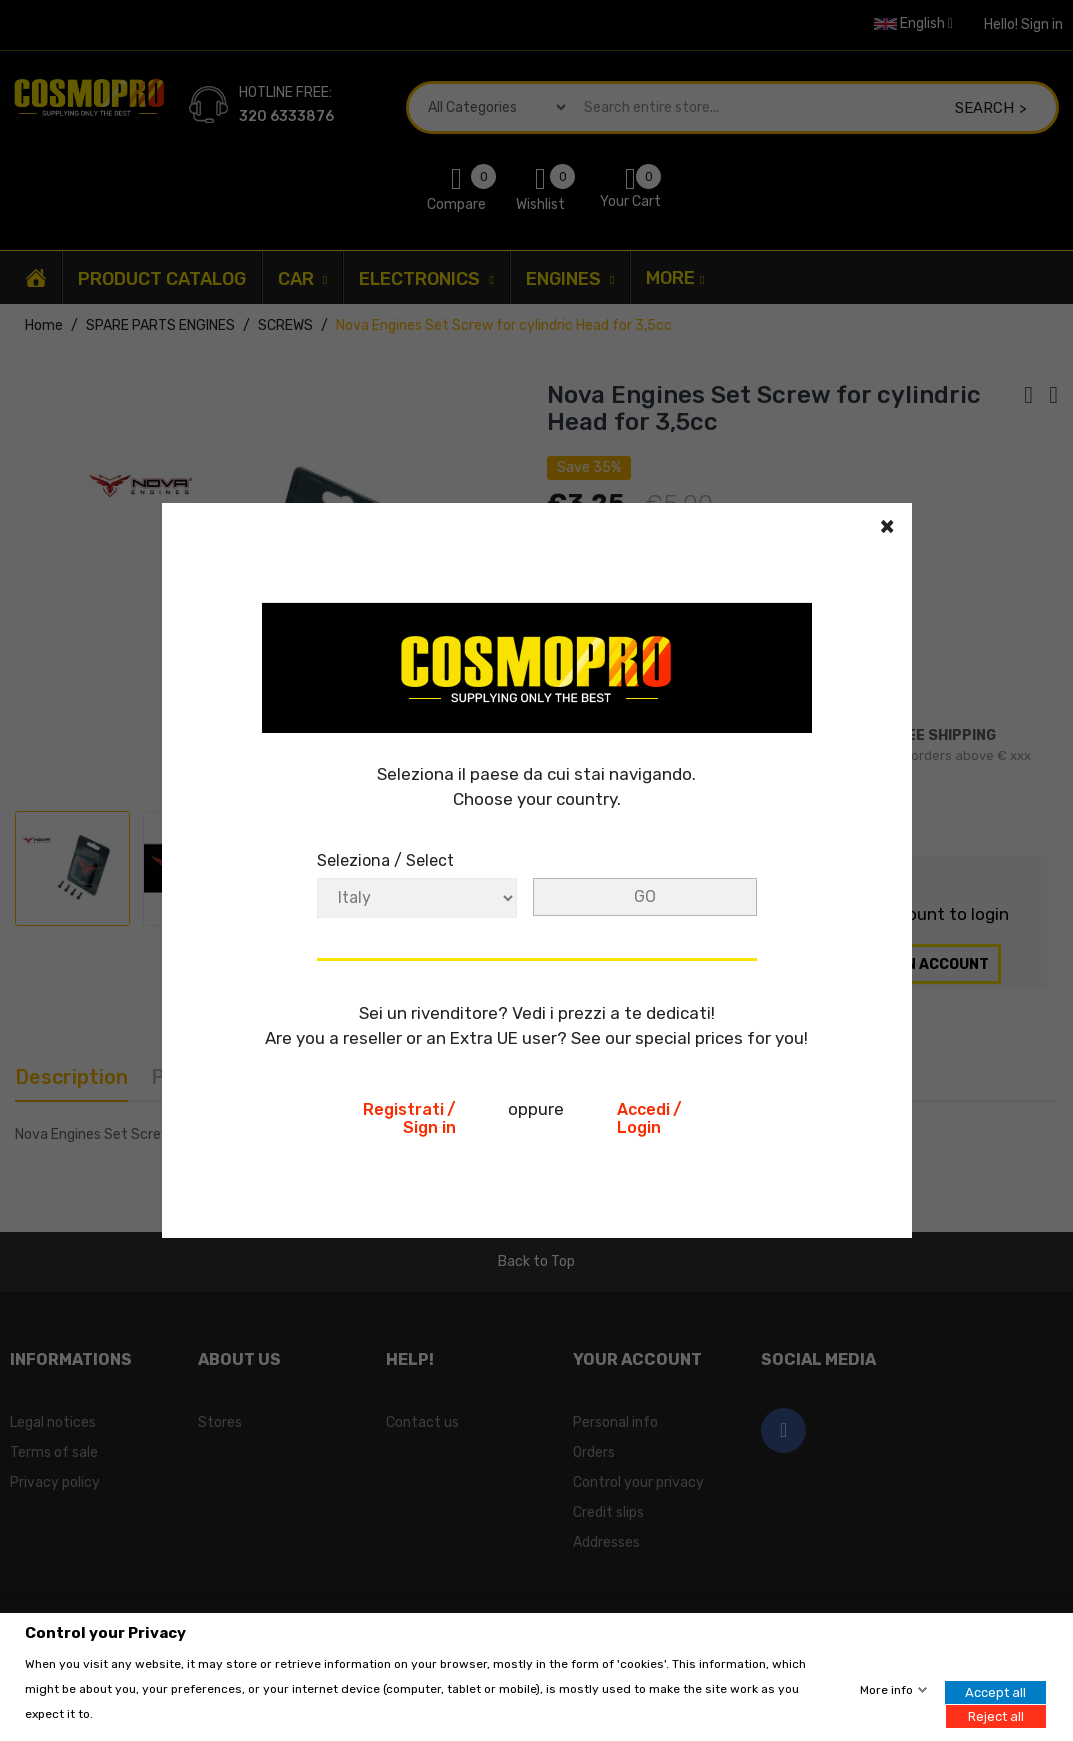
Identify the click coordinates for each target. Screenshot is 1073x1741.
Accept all (995, 1692)
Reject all (996, 1715)
